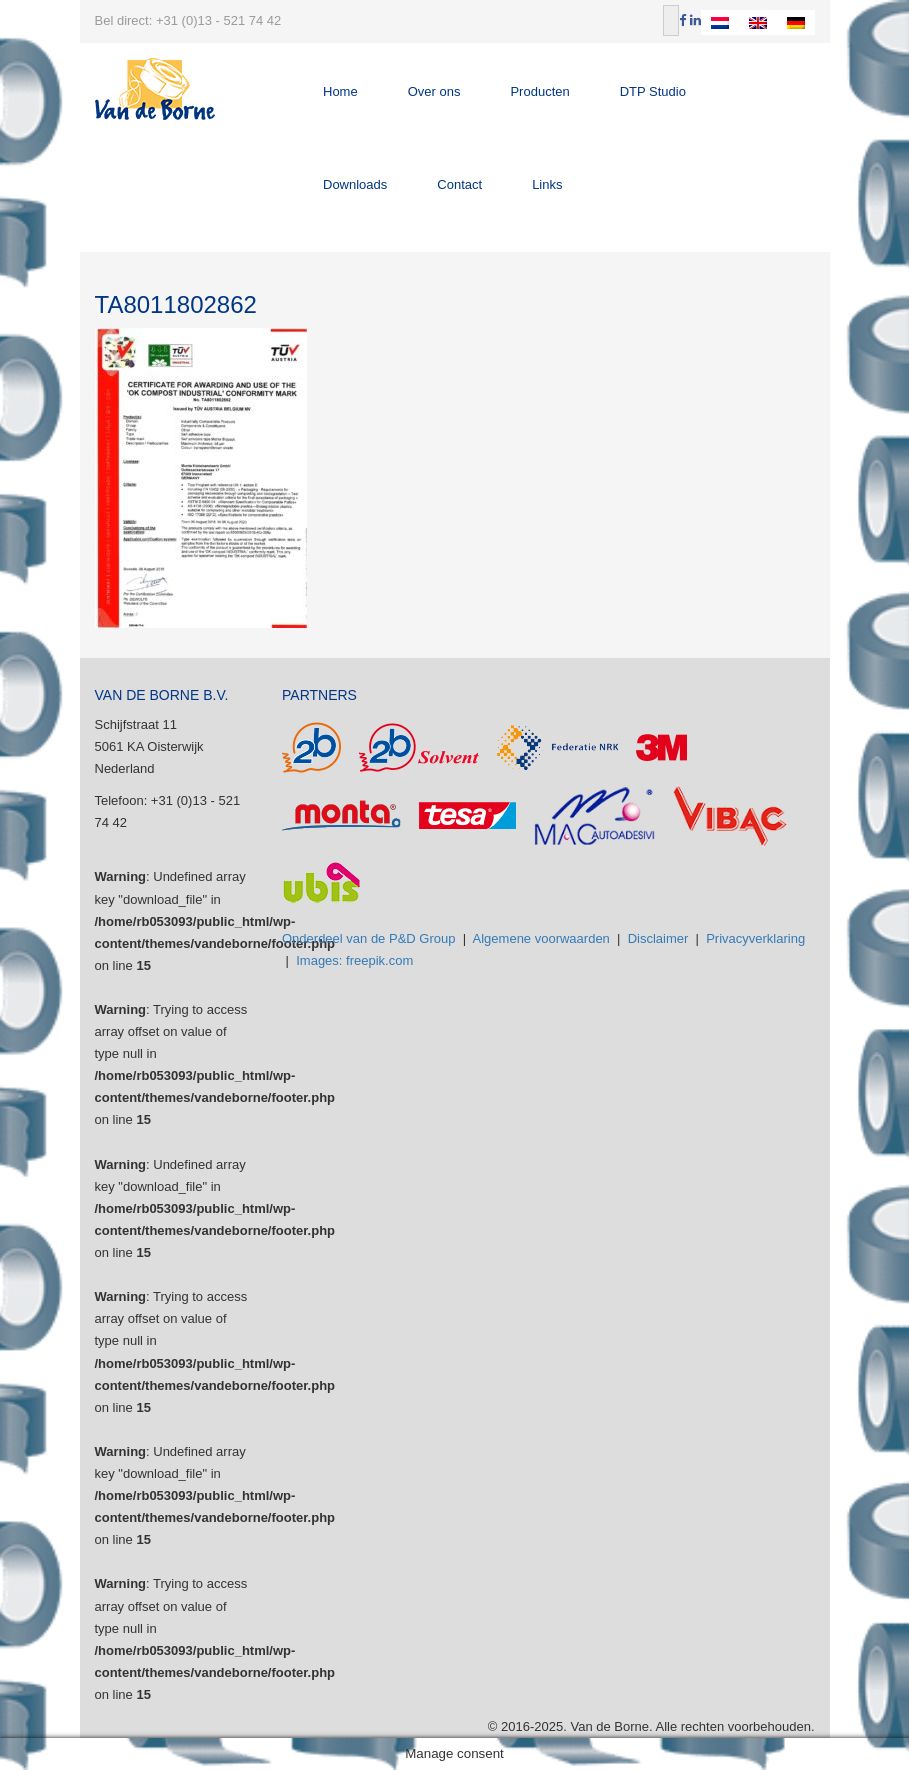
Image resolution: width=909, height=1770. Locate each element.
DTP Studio (653, 91)
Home (340, 91)
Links (547, 184)
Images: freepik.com (354, 960)
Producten (539, 91)
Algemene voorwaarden (541, 938)
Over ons (434, 91)
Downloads (355, 184)
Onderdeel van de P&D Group (368, 938)
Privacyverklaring (755, 938)
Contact (459, 184)
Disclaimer (658, 938)
